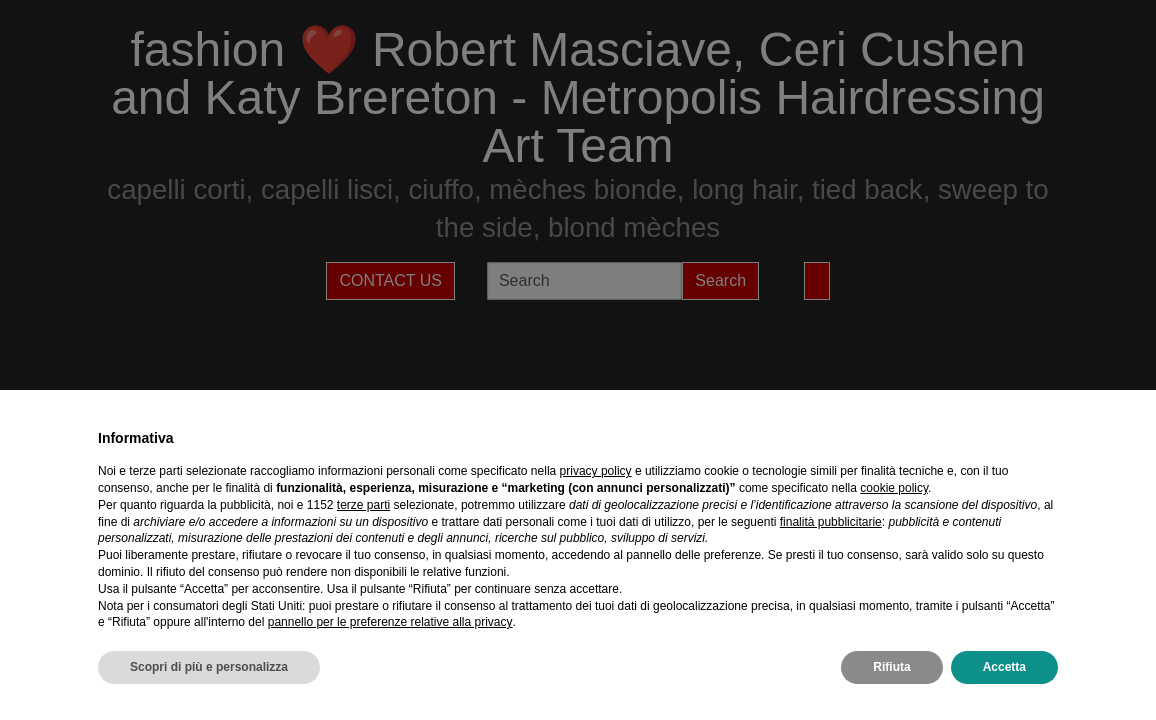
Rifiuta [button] (891, 667)
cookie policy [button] (894, 488)
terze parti (363, 505)
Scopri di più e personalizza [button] (209, 667)
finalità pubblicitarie (831, 522)
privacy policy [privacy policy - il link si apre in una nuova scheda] (596, 471)
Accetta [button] (1004, 667)
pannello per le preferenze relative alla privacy (390, 622)
